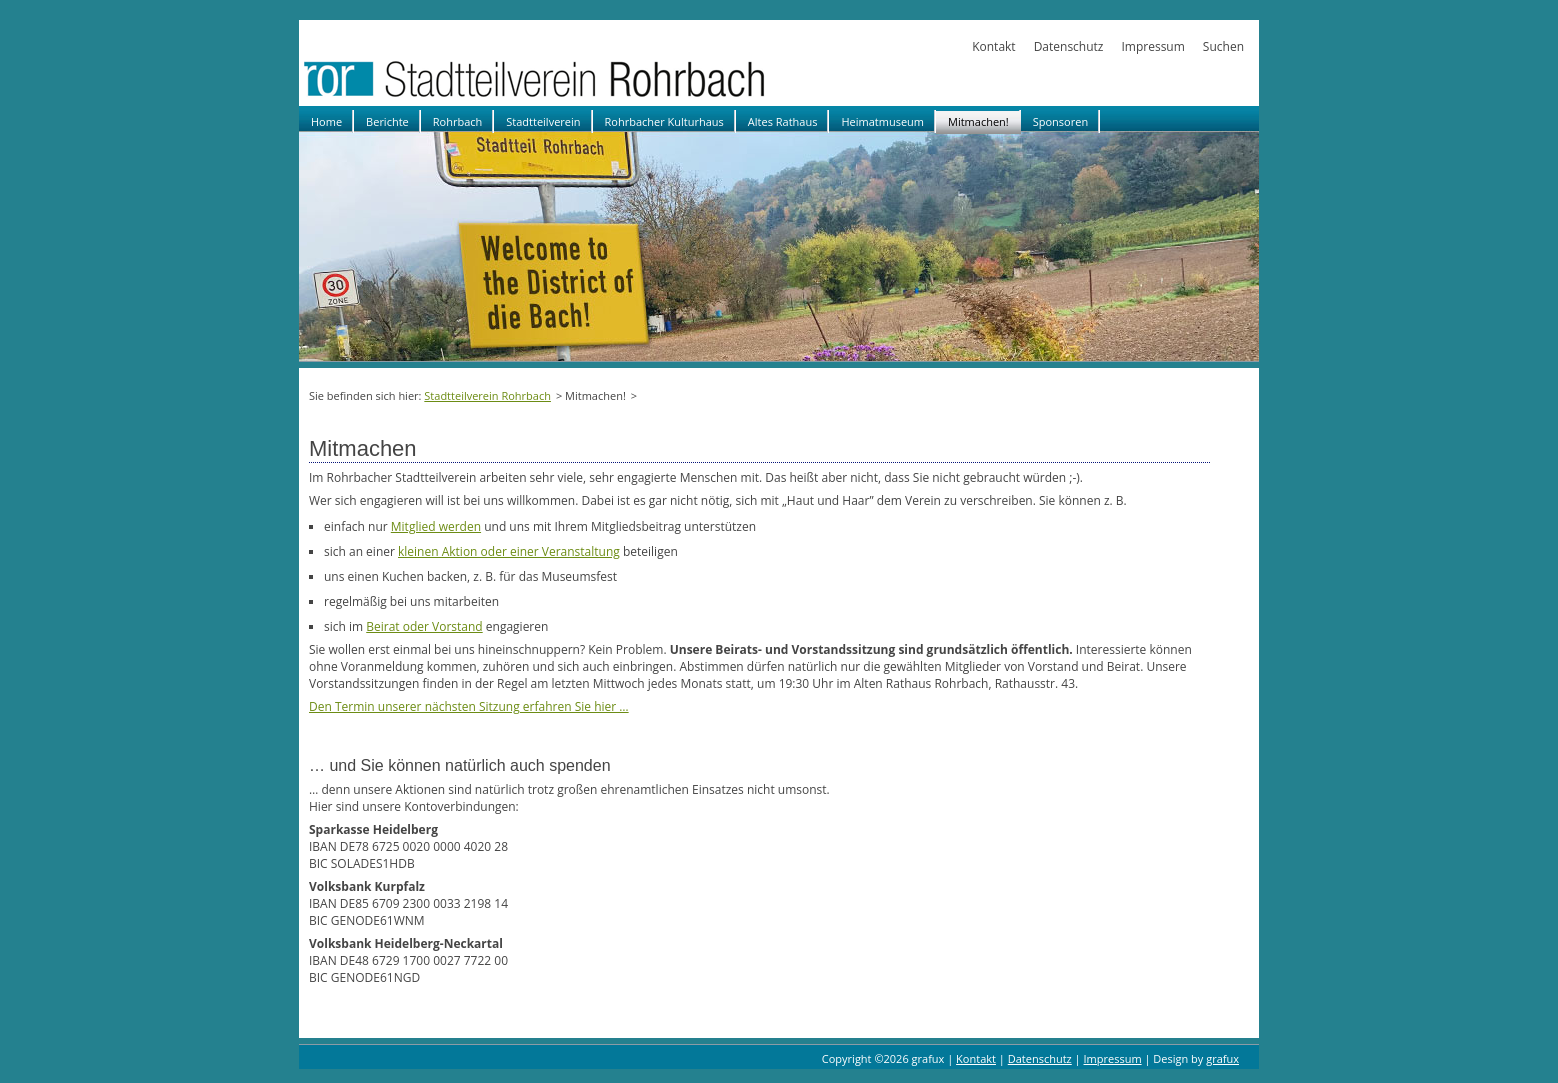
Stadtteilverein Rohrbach (487, 395)
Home (326, 121)
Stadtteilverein (543, 121)
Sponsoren (1060, 121)
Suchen (1223, 46)
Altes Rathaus (783, 121)
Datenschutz (1069, 46)
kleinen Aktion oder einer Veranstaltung (509, 551)
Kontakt (993, 46)
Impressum (1152, 46)
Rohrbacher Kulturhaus (664, 121)
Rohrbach (458, 121)
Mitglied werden (436, 526)
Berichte (387, 121)
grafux (1222, 1058)
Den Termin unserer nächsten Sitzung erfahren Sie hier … (469, 706)
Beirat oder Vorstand (424, 626)
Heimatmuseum (882, 121)
